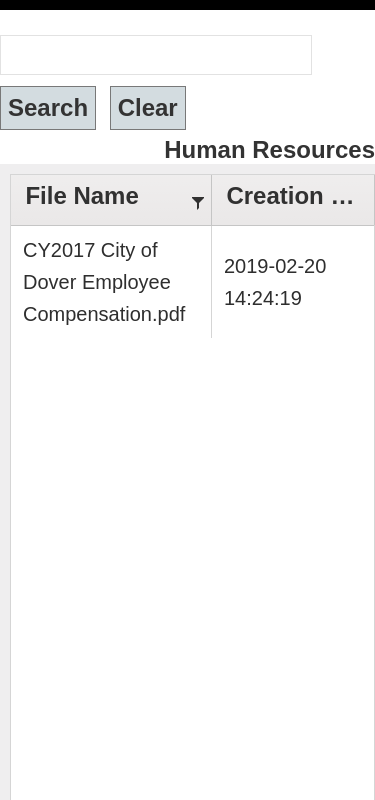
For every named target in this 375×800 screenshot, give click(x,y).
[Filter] (198, 200)
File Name (81, 195)
